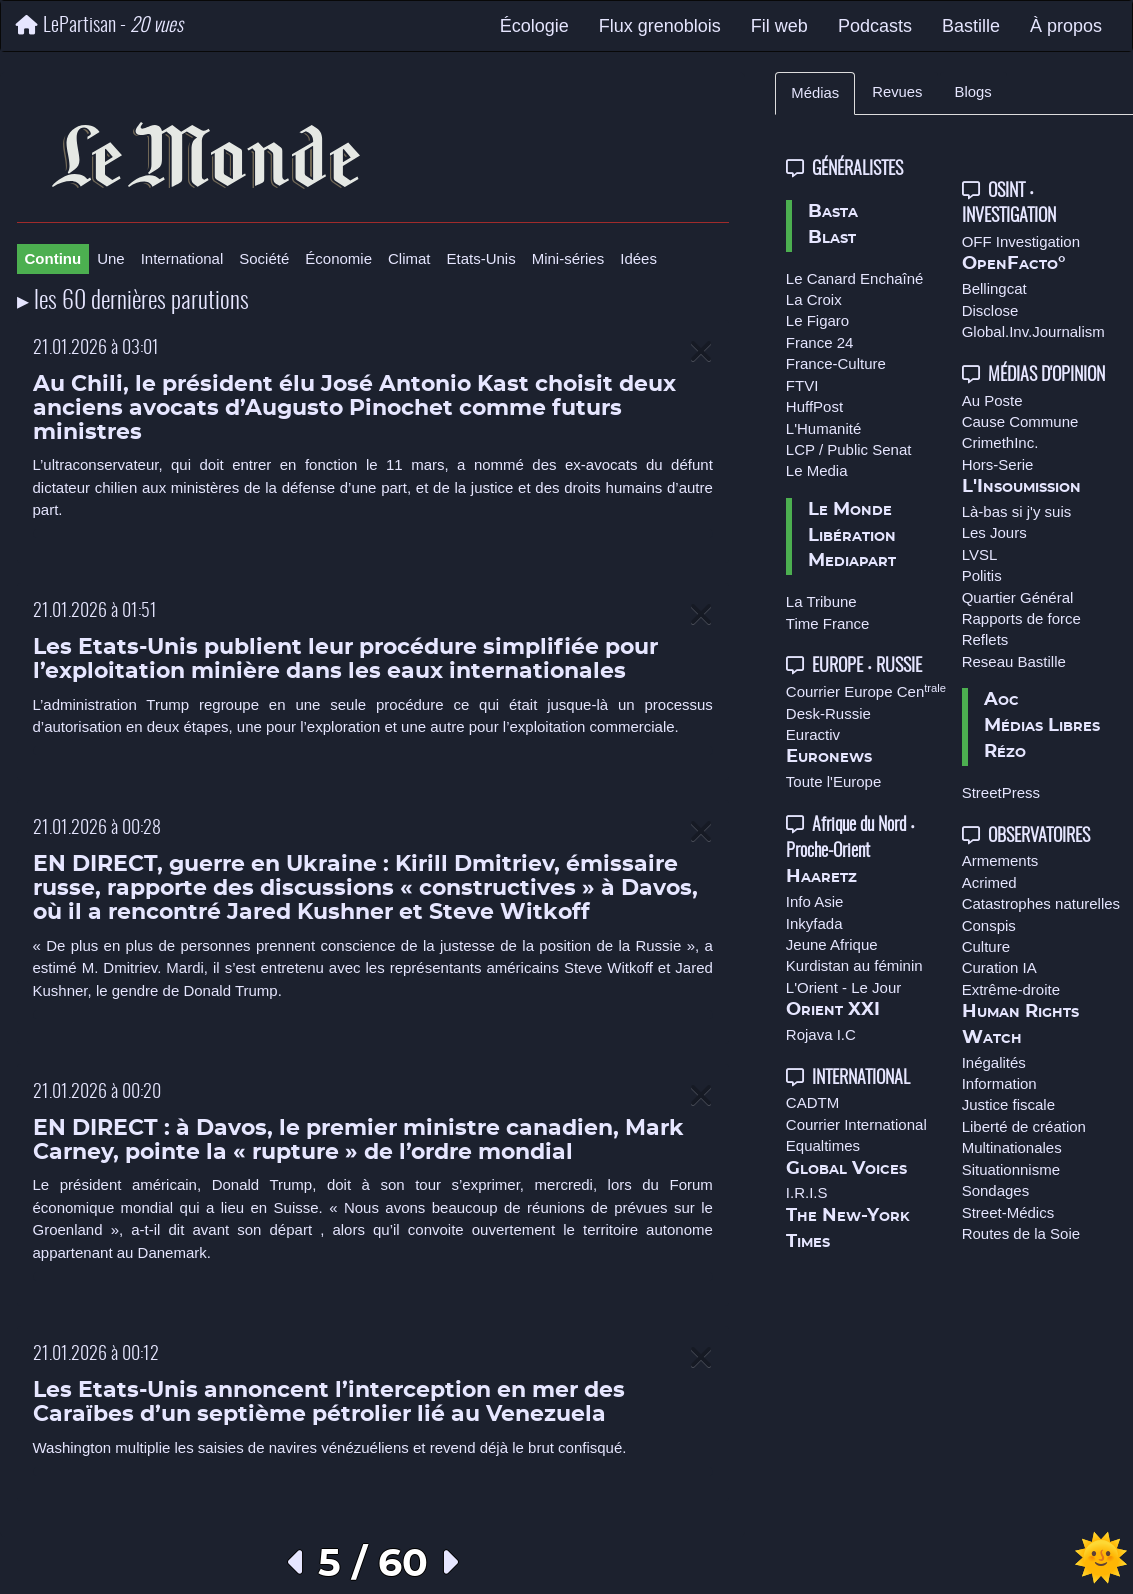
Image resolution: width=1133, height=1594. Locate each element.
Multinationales (1012, 1147)
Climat (409, 258)
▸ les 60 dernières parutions (133, 302)
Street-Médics (1008, 1212)
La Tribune (821, 601)
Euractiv (813, 734)
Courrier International (856, 1124)
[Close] (701, 352)
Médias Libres (1042, 726)
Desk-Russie (828, 713)
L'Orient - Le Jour (843, 987)
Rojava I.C (821, 1034)
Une (111, 258)
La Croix (814, 299)
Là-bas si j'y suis (1017, 511)
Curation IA (999, 967)
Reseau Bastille (1014, 661)
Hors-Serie (998, 464)
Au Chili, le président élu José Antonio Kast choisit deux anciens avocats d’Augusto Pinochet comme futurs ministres (354, 408)
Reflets (985, 639)
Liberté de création (1024, 1126)
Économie (338, 258)
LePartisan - (99, 25)
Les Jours (994, 532)
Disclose (990, 310)
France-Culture (836, 363)
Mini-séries (568, 258)
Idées (638, 258)
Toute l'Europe (833, 781)
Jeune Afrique (832, 944)
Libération (852, 536)
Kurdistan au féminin (854, 965)
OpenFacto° (1014, 264)
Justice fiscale (1008, 1104)
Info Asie (815, 901)
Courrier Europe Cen (866, 691)
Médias (815, 93)
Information (999, 1083)
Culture (986, 946)
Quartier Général (1018, 597)
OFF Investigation (1021, 241)
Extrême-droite (1011, 989)
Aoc (1001, 700)
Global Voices (846, 1169)
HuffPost (814, 406)
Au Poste (992, 400)
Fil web (779, 26)
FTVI (802, 385)
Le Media (817, 470)
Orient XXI (833, 1010)
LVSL (980, 554)
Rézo (1005, 752)
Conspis (989, 925)
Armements (1000, 860)
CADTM (812, 1102)
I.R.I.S (807, 1192)
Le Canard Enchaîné (855, 278)
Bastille (971, 26)
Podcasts (875, 26)
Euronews (829, 757)
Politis (982, 575)
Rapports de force (1021, 618)
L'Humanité (823, 428)
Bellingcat (994, 288)
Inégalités (994, 1062)
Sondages (996, 1190)
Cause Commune (1020, 421)
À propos (1066, 26)
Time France (828, 623)
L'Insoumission (1021, 487)
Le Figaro (817, 320)
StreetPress (1001, 792)
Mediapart (852, 561)
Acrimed (989, 882)
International (182, 258)
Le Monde (850, 510)
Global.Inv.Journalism (1033, 331)
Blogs (973, 92)
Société (264, 258)
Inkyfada (814, 923)
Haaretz (821, 877)
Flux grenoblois (660, 26)
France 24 (820, 342)
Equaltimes (823, 1145)
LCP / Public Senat (849, 449)
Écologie (534, 26)
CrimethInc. (1000, 442)
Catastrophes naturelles (1041, 903)
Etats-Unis (481, 258)
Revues (897, 92)
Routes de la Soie (1021, 1233)
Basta (833, 212)
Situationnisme (1011, 1169)
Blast (832, 238)
